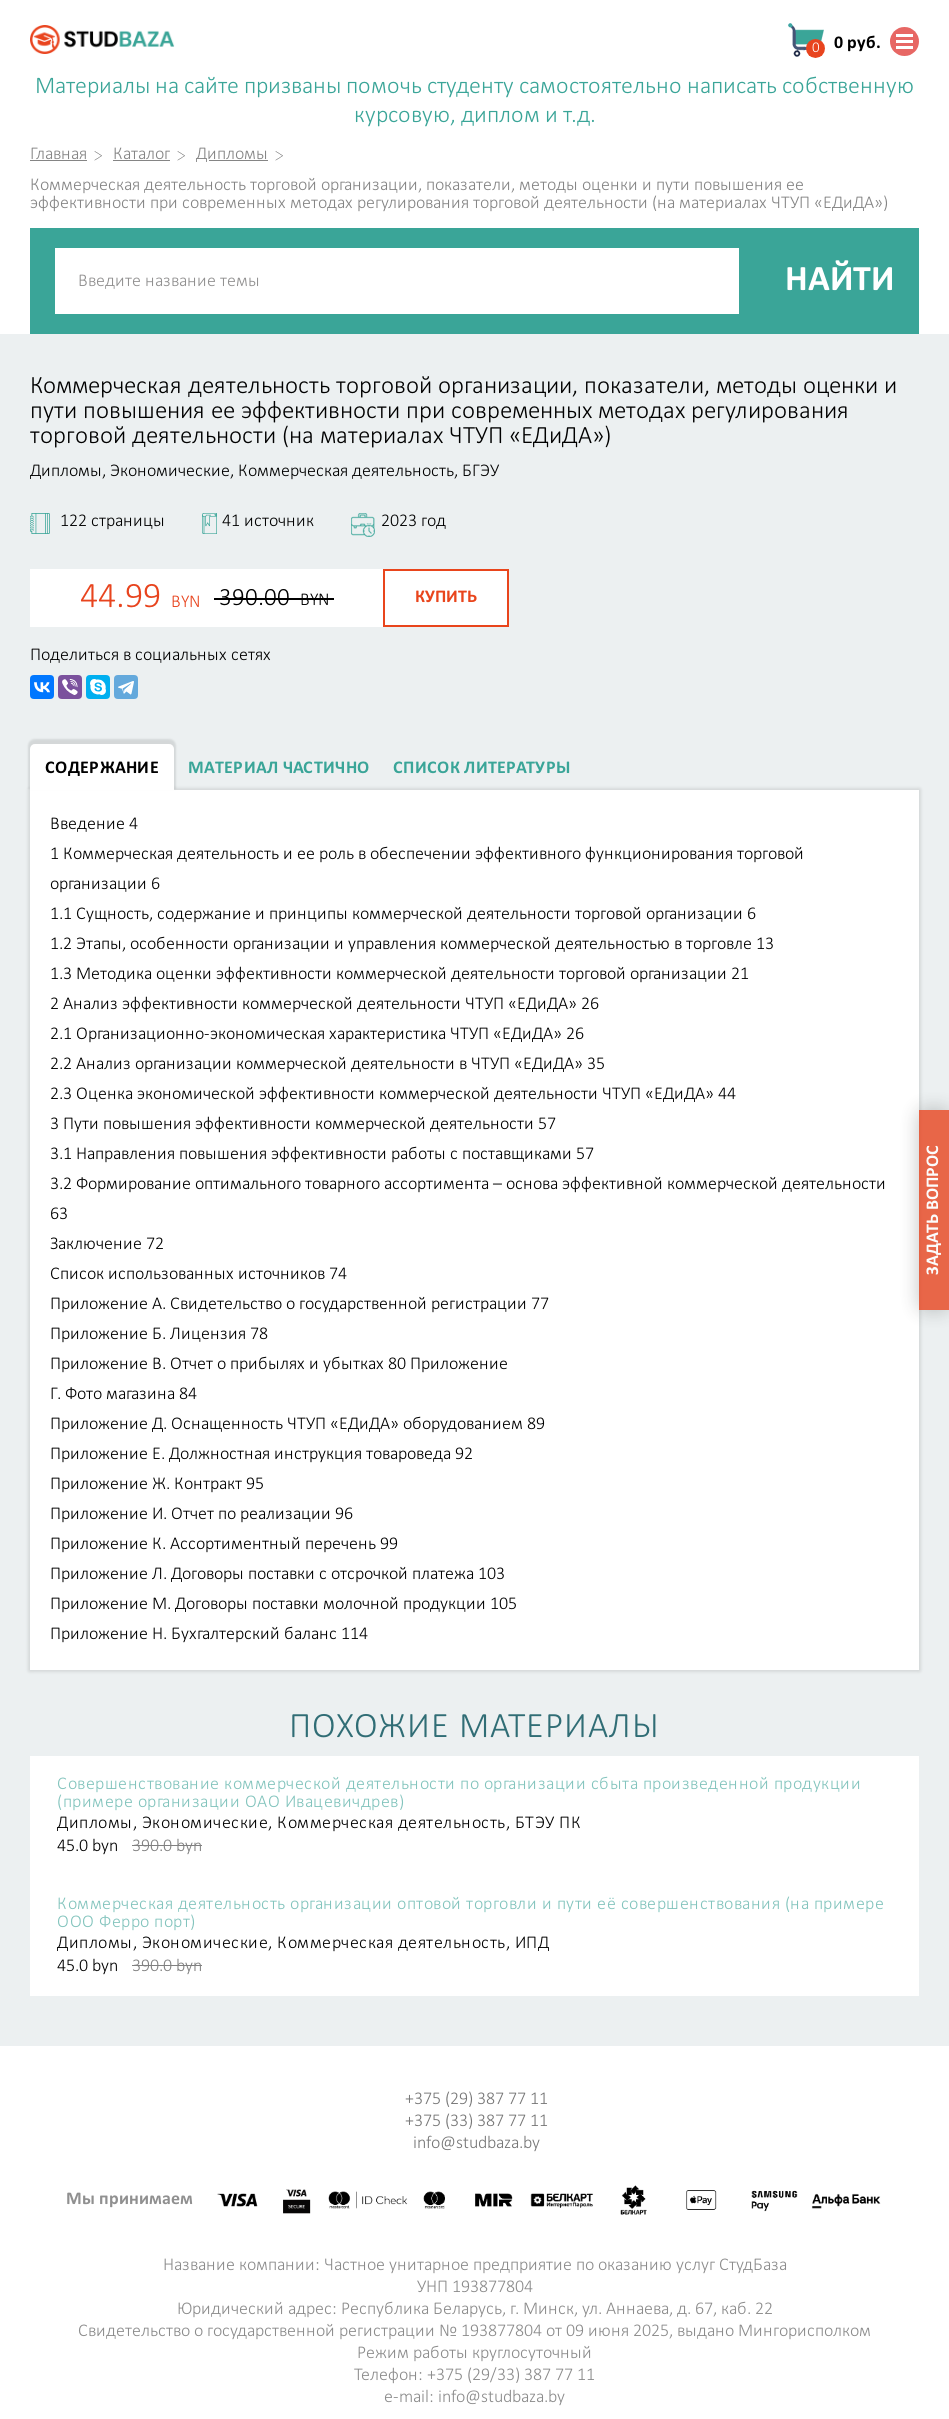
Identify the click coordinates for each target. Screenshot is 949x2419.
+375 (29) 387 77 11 (476, 2099)
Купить (446, 597)
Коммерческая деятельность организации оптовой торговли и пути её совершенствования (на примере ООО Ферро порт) (470, 1914)
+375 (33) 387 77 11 (476, 2121)
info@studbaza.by (476, 2143)
